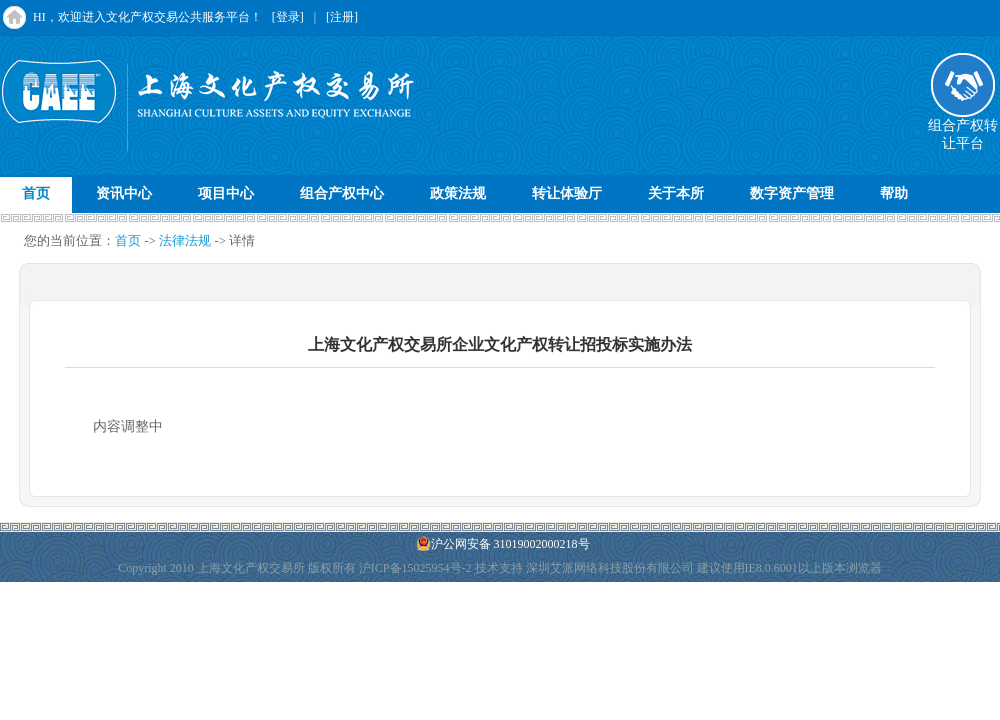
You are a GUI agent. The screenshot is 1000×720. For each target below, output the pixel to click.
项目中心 (226, 193)
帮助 (894, 193)
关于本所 (676, 193)
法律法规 (185, 240)
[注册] (342, 17)
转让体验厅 (567, 193)
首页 (36, 193)
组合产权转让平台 (963, 128)
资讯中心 (124, 193)
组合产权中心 (342, 193)
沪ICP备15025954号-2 (415, 568)
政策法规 (458, 193)
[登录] (288, 17)
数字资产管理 (792, 193)
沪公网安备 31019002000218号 (503, 543)
